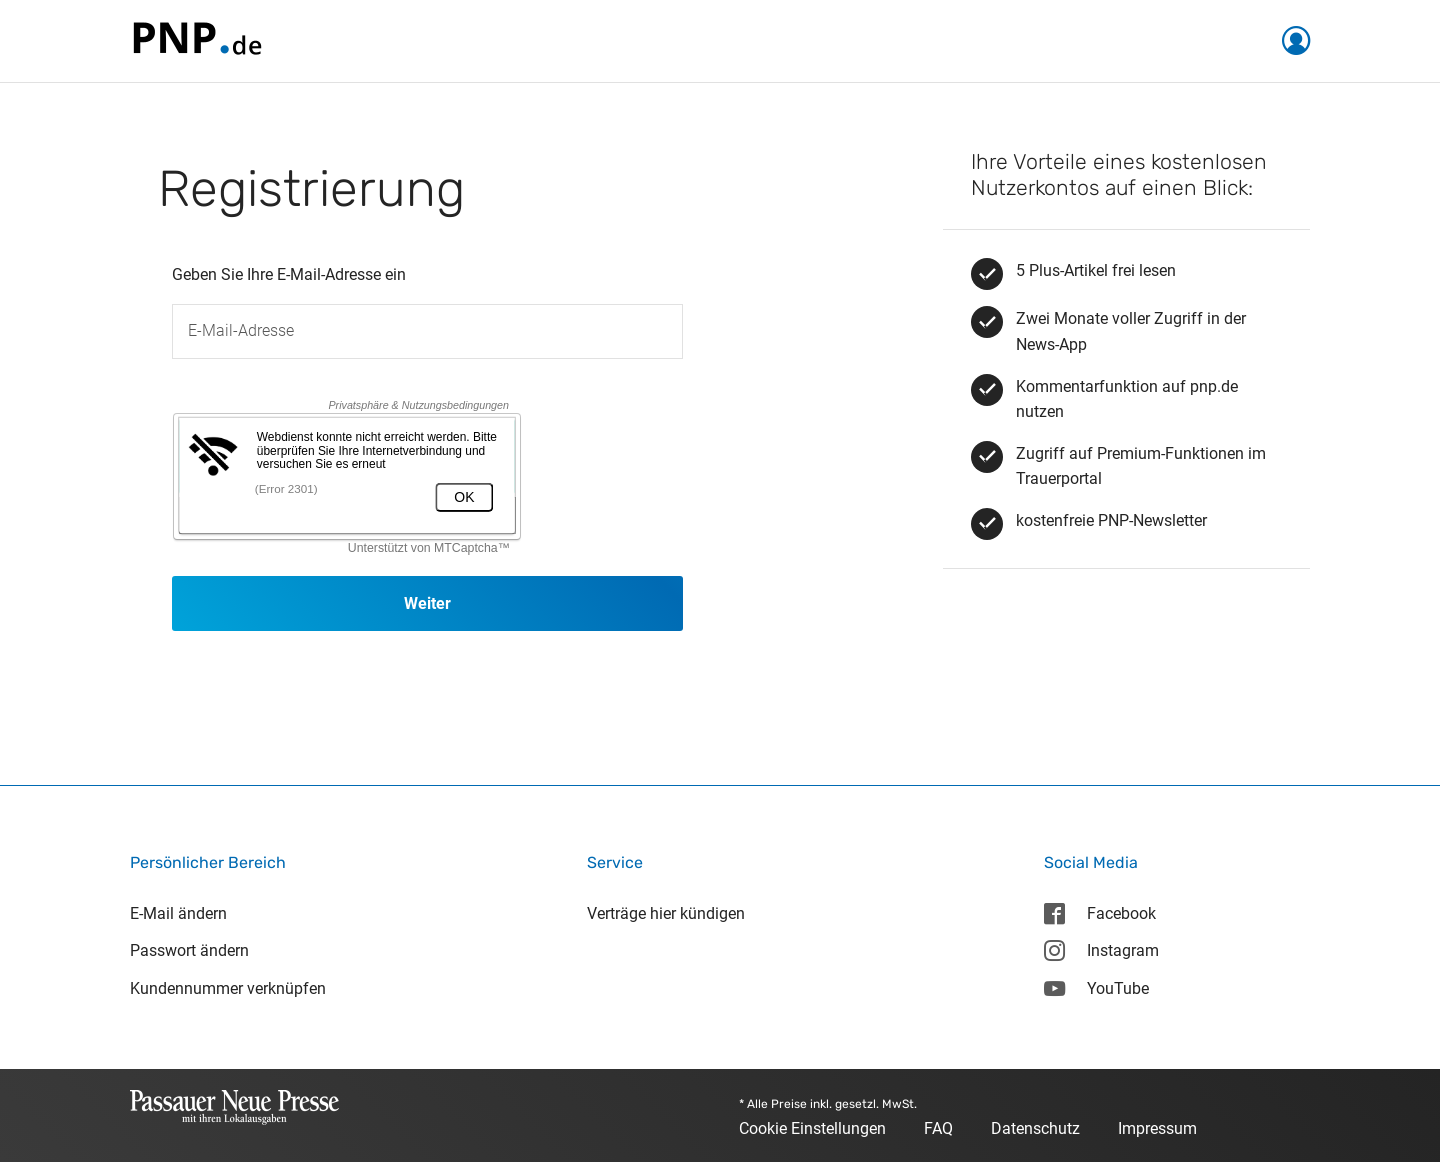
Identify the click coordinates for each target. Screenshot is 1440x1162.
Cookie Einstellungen (812, 1128)
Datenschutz (1035, 1128)
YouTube (1096, 988)
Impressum (1157, 1128)
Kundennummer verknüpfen (228, 988)
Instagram (1101, 950)
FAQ (938, 1128)
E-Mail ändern (178, 913)
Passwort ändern (189, 950)
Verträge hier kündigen (666, 913)
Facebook (1099, 913)
